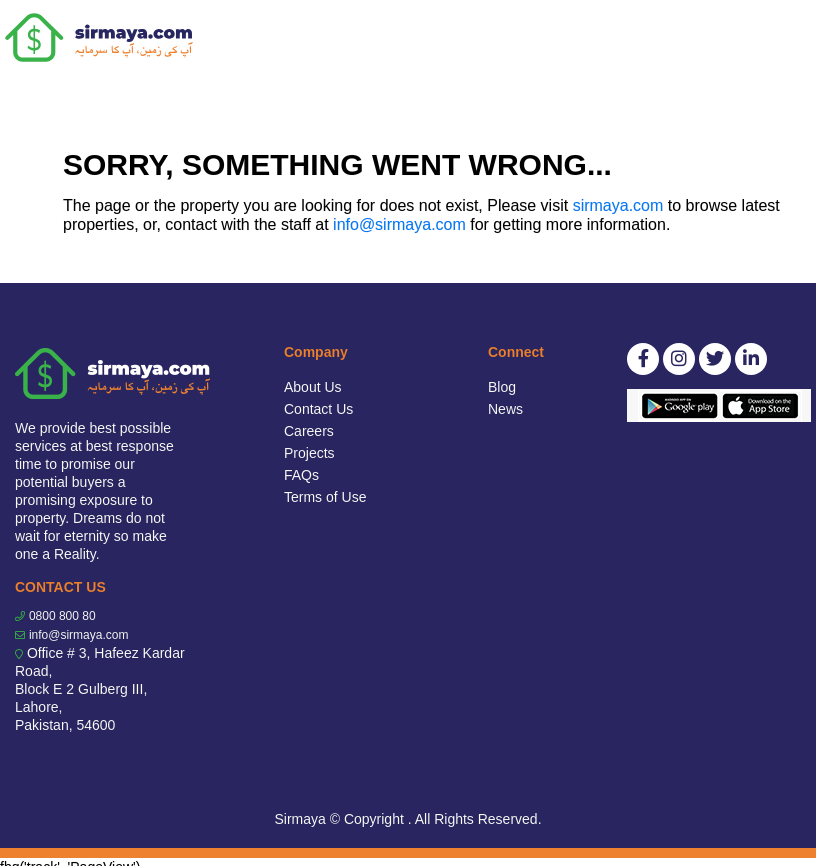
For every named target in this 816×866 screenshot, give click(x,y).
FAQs (301, 475)
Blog (502, 387)
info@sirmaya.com (399, 224)
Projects (309, 453)
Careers (309, 431)
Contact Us (318, 409)
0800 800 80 (62, 616)
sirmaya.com (618, 205)
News (505, 409)
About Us (313, 387)
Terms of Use (325, 497)
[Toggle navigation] (788, 38)
